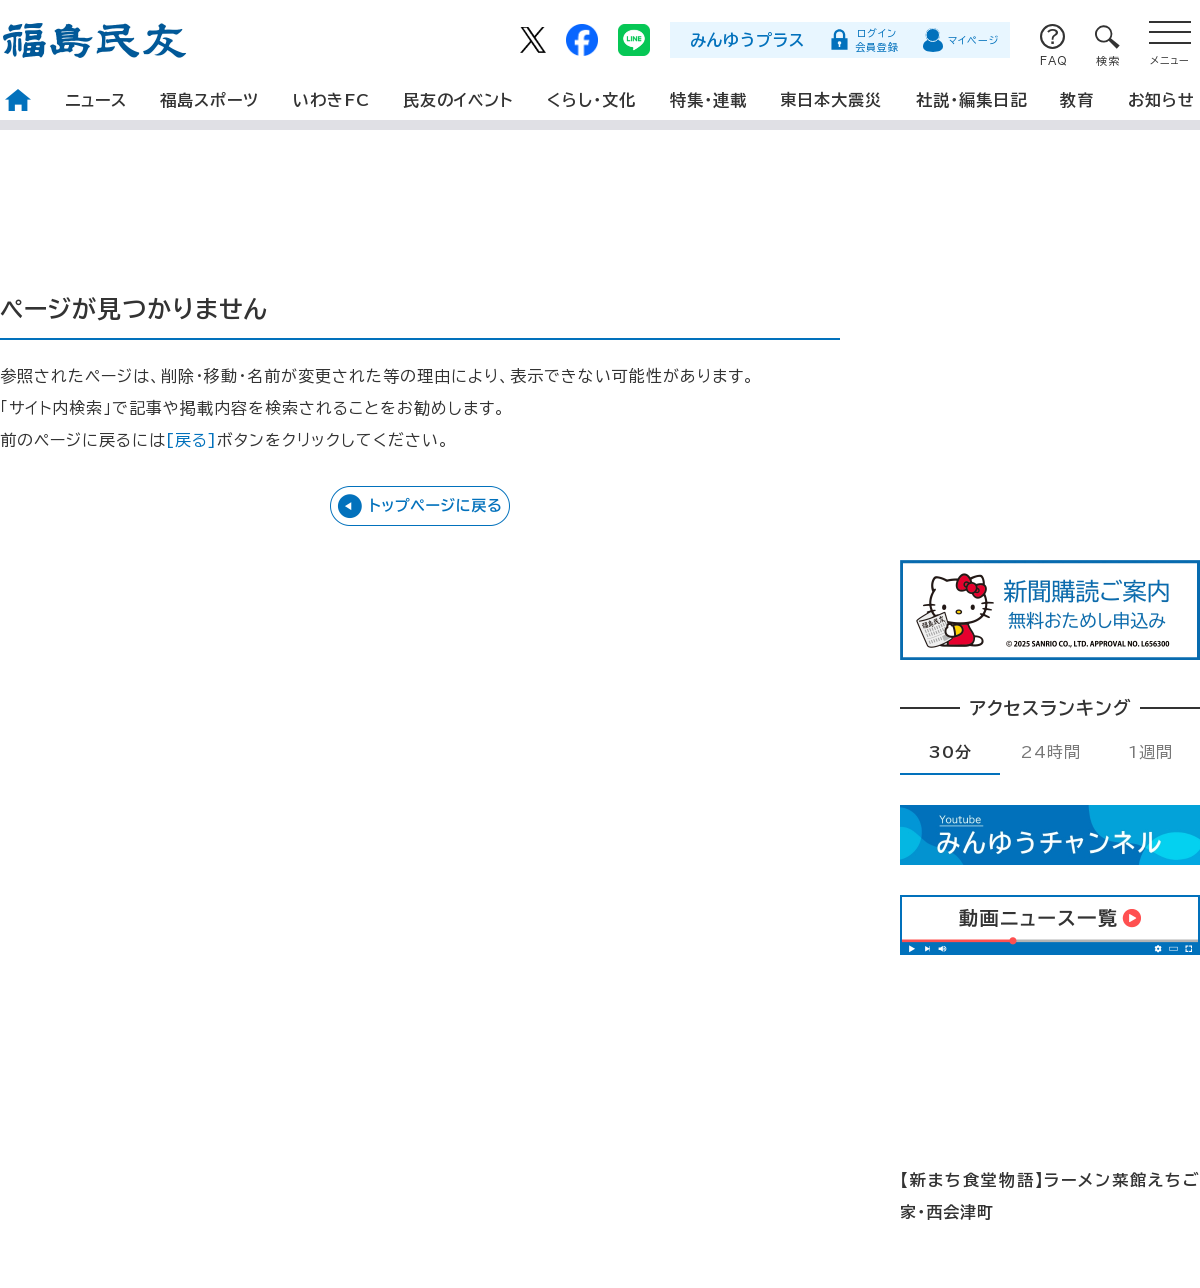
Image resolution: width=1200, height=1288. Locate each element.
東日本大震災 (831, 100)
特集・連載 (708, 100)
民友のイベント (458, 100)
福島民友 (95, 40)
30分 (950, 752)
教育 (1077, 100)
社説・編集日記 (971, 100)
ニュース (96, 100)
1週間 (1150, 752)
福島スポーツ (209, 100)
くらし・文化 (591, 100)
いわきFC (331, 100)
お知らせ (1161, 100)
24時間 (1050, 752)
